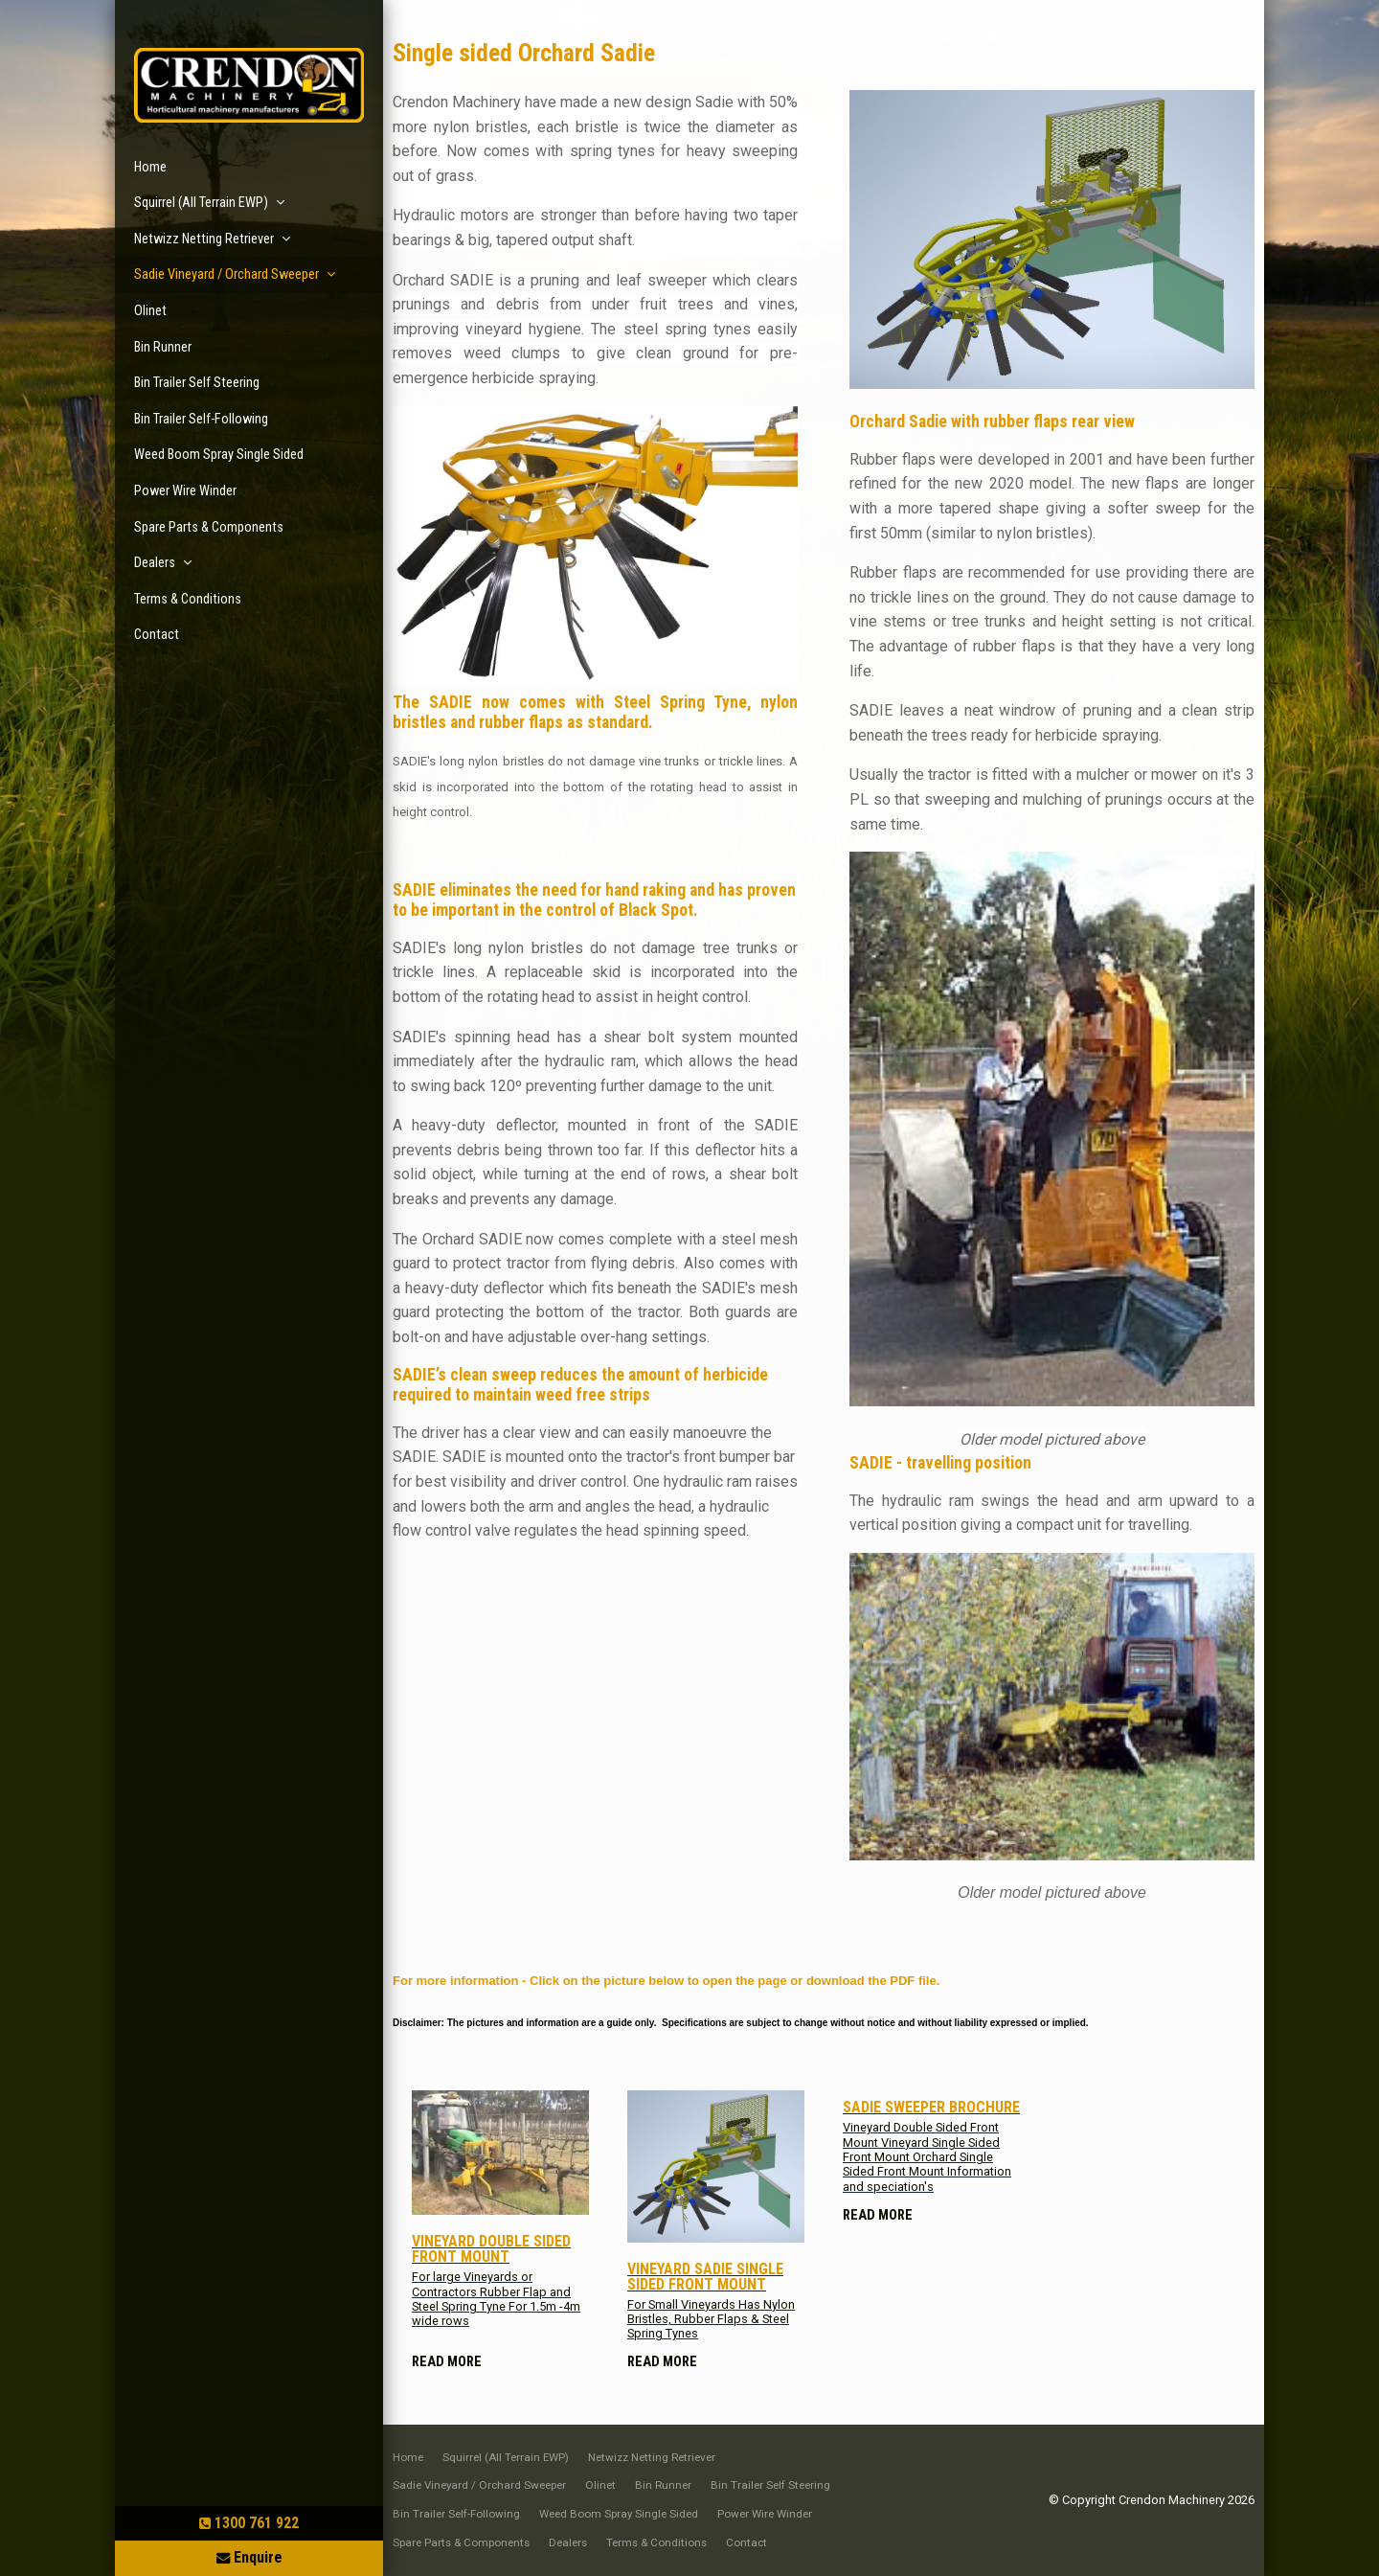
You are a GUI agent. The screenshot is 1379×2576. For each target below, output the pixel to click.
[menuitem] (408, 2458)
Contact (156, 635)
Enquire (258, 2557)
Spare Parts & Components (208, 527)
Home (150, 167)
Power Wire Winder (185, 491)
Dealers (154, 563)
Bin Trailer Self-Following (201, 419)
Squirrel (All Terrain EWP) (201, 202)
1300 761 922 (257, 2523)
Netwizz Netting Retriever (204, 239)
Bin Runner (163, 347)
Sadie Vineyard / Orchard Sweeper (226, 274)
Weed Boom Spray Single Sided (219, 454)
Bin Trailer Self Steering (197, 383)
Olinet (150, 311)
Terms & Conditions (187, 599)
